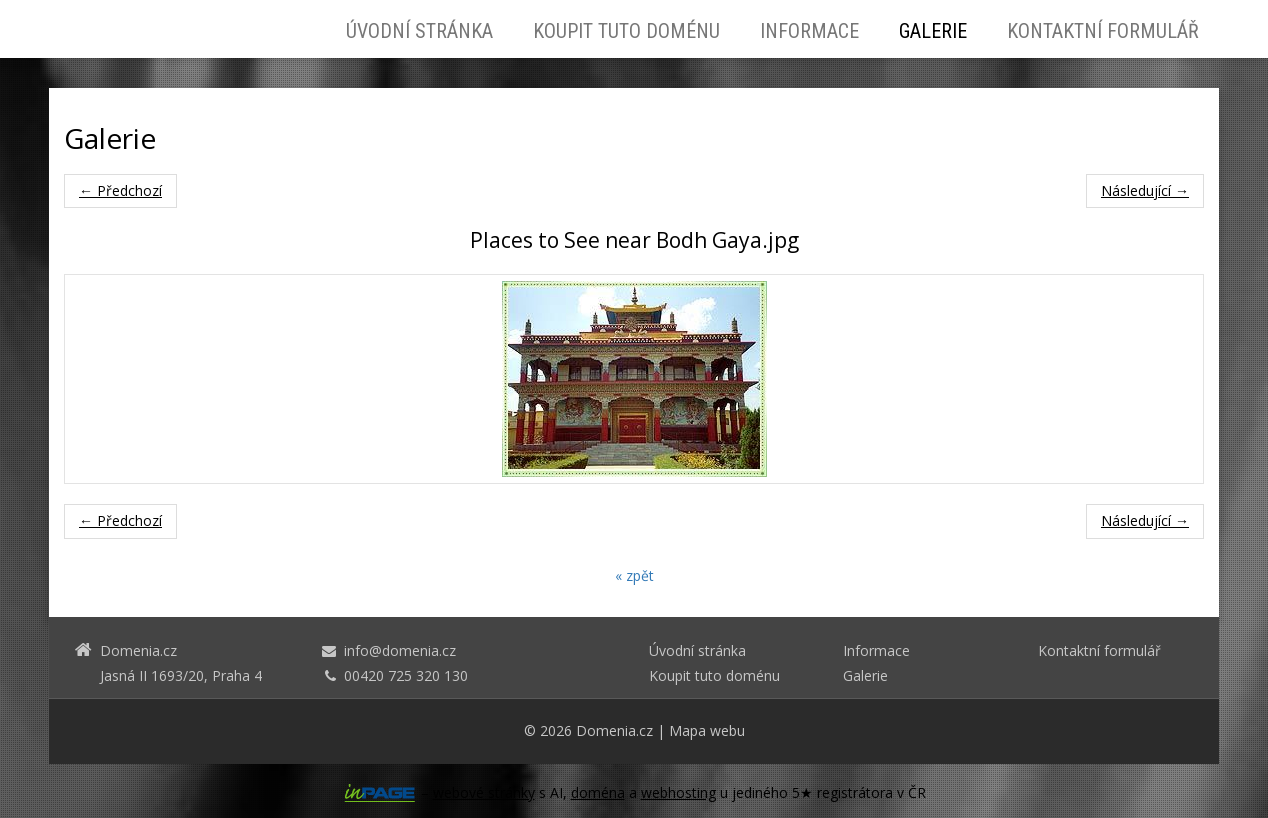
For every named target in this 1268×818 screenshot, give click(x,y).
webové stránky (484, 792)
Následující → (1145, 190)
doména (598, 792)
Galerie (933, 31)
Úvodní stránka (419, 31)
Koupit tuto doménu (626, 31)
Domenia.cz (614, 730)
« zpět (634, 575)
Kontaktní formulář (1103, 31)
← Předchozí (120, 190)
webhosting (678, 792)
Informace (809, 31)
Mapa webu (707, 730)
